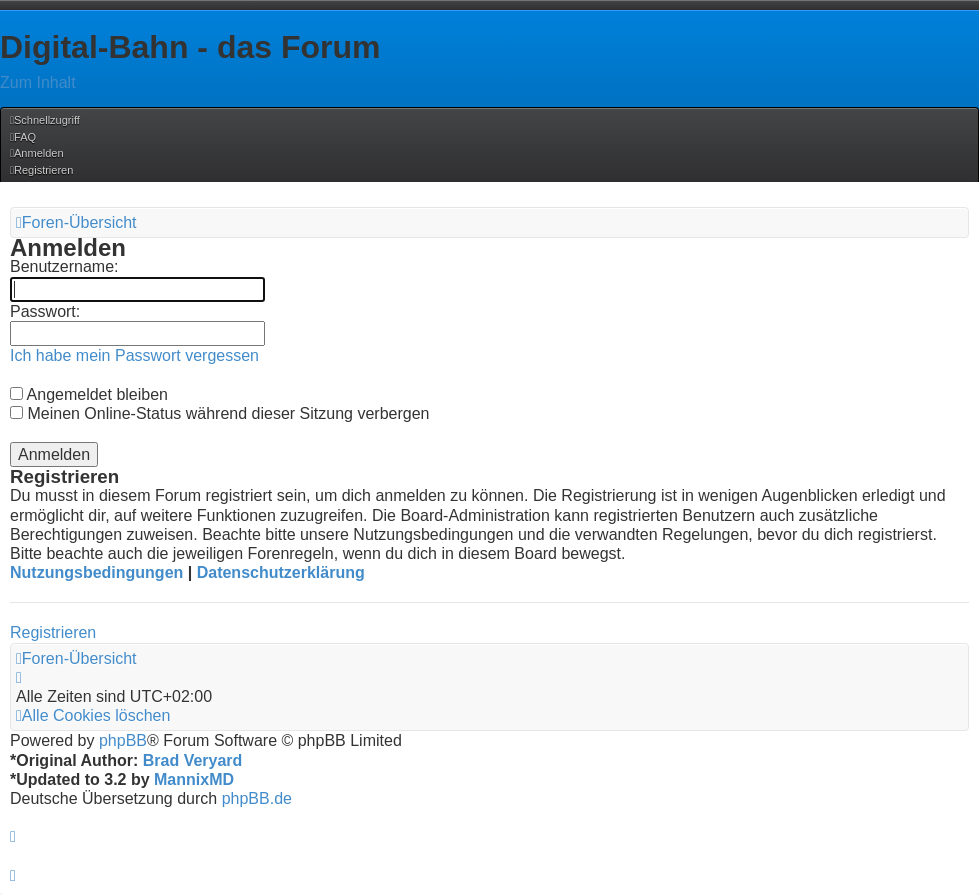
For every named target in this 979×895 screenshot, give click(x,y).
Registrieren (53, 632)
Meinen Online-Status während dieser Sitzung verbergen (219, 413)
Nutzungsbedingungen (96, 572)
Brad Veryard (193, 760)
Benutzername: (64, 266)
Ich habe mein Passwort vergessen (134, 355)
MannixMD (194, 779)
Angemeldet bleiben (89, 394)
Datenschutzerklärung (281, 572)
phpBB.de (257, 798)
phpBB (123, 740)
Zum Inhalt (38, 82)
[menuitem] (23, 137)
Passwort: (45, 311)
